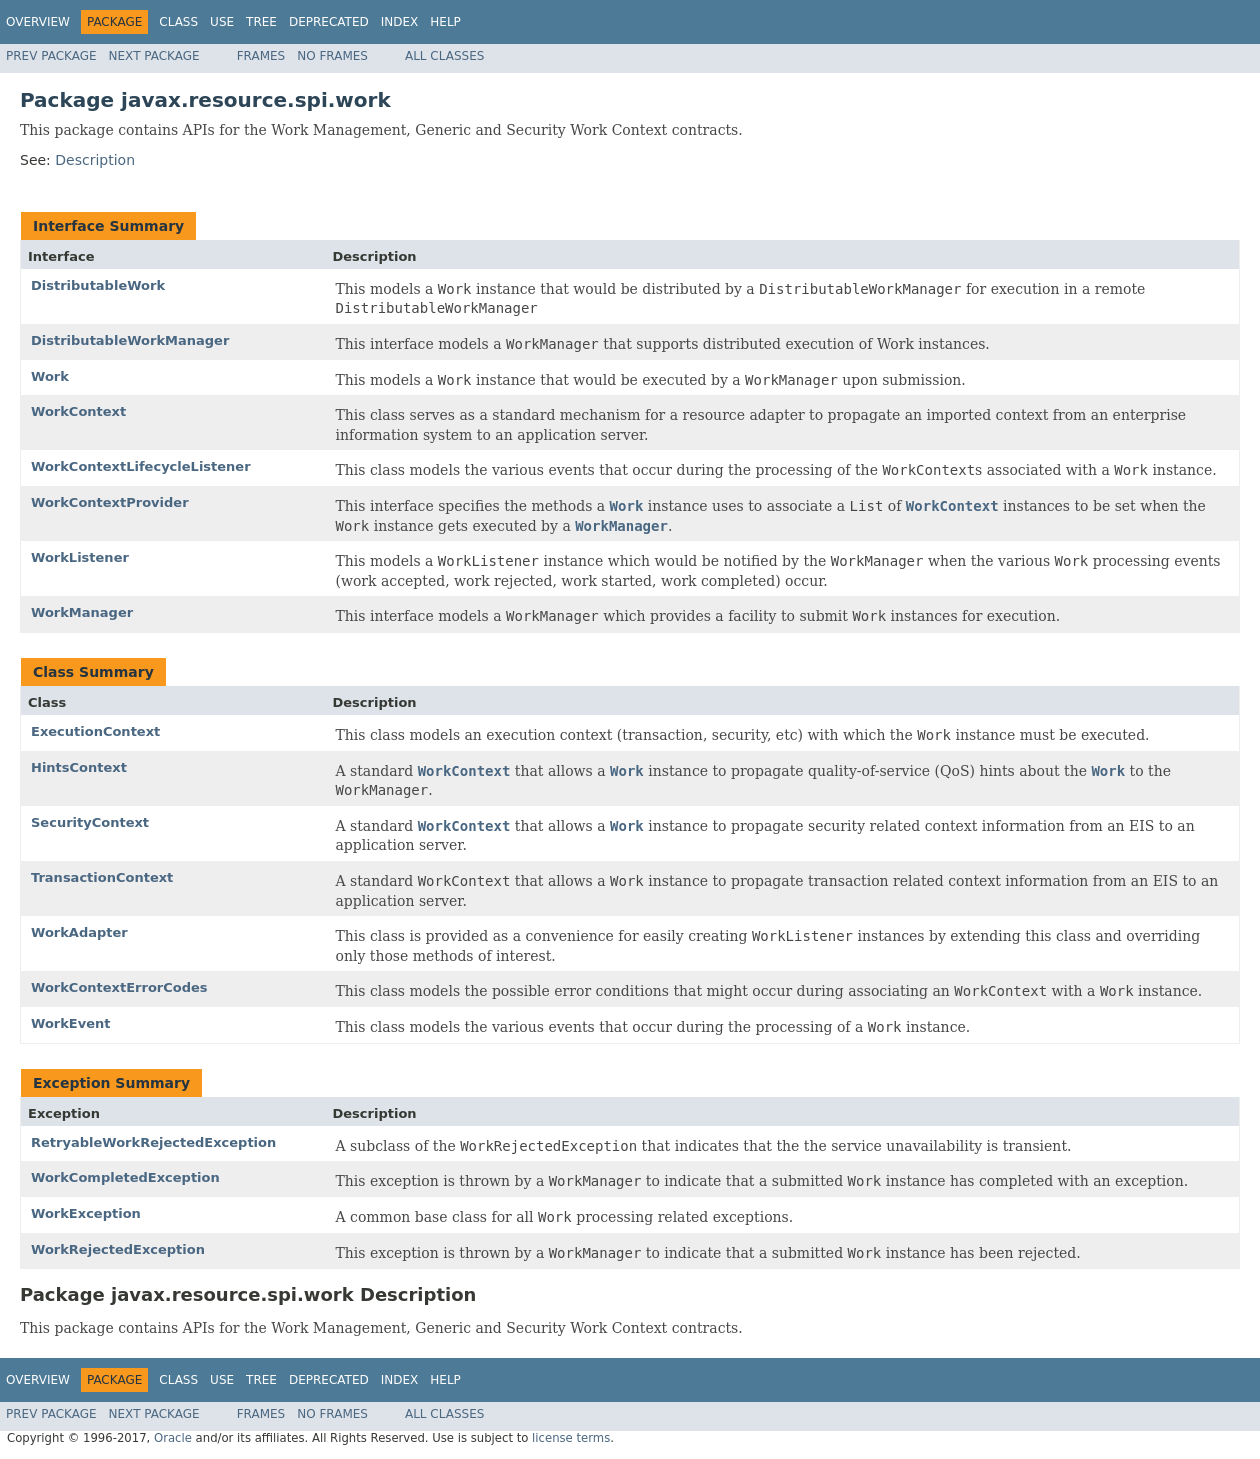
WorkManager (82, 612)
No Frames (332, 56)
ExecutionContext (95, 731)
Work (50, 376)
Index (400, 22)
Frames (261, 56)
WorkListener (80, 557)
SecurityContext (90, 822)
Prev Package (51, 56)
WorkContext (78, 411)
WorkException (86, 1213)
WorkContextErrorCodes (119, 987)
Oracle (173, 1438)
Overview (38, 22)
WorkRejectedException (118, 1249)
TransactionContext (102, 877)
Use (222, 22)
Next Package (154, 56)
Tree (261, 22)
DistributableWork (98, 285)
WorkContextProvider (110, 502)
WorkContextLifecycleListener (141, 466)
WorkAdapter (79, 932)
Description (95, 160)
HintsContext (79, 767)
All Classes (444, 56)
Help (445, 22)
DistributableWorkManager (130, 340)
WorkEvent (71, 1023)
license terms (571, 1438)
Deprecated (329, 22)
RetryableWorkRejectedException (153, 1142)
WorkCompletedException (125, 1177)
